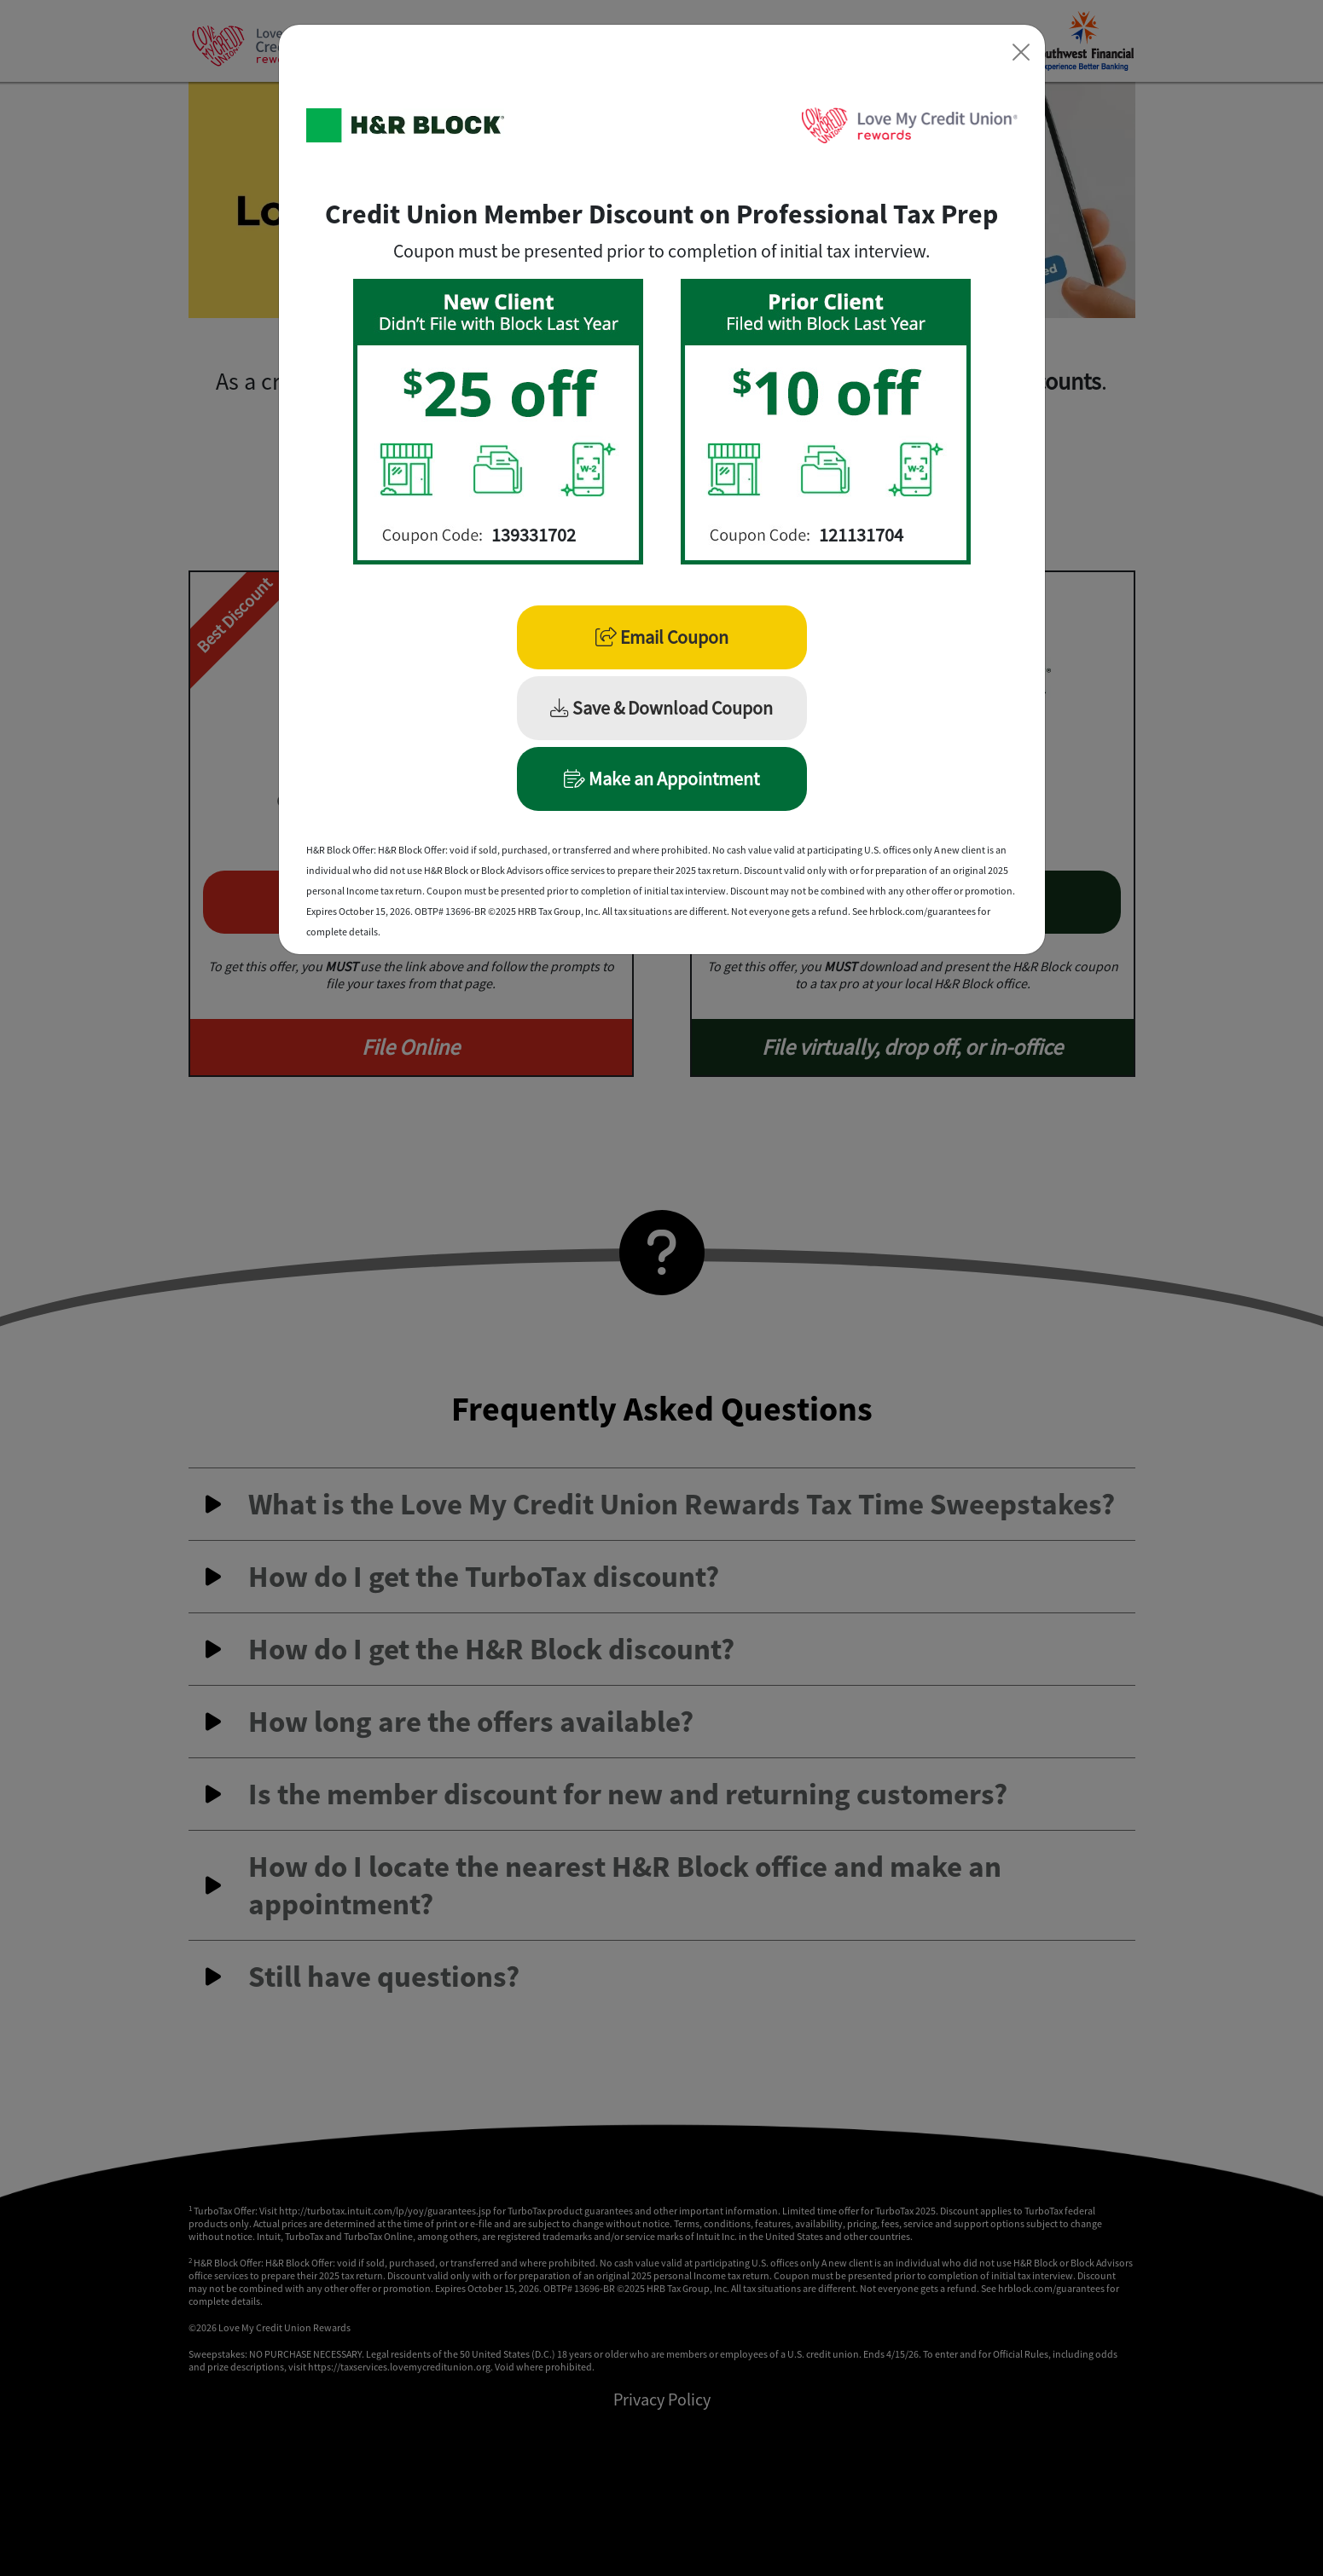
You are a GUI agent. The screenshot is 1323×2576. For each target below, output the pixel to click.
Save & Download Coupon (661, 708)
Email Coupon (661, 637)
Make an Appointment (661, 778)
